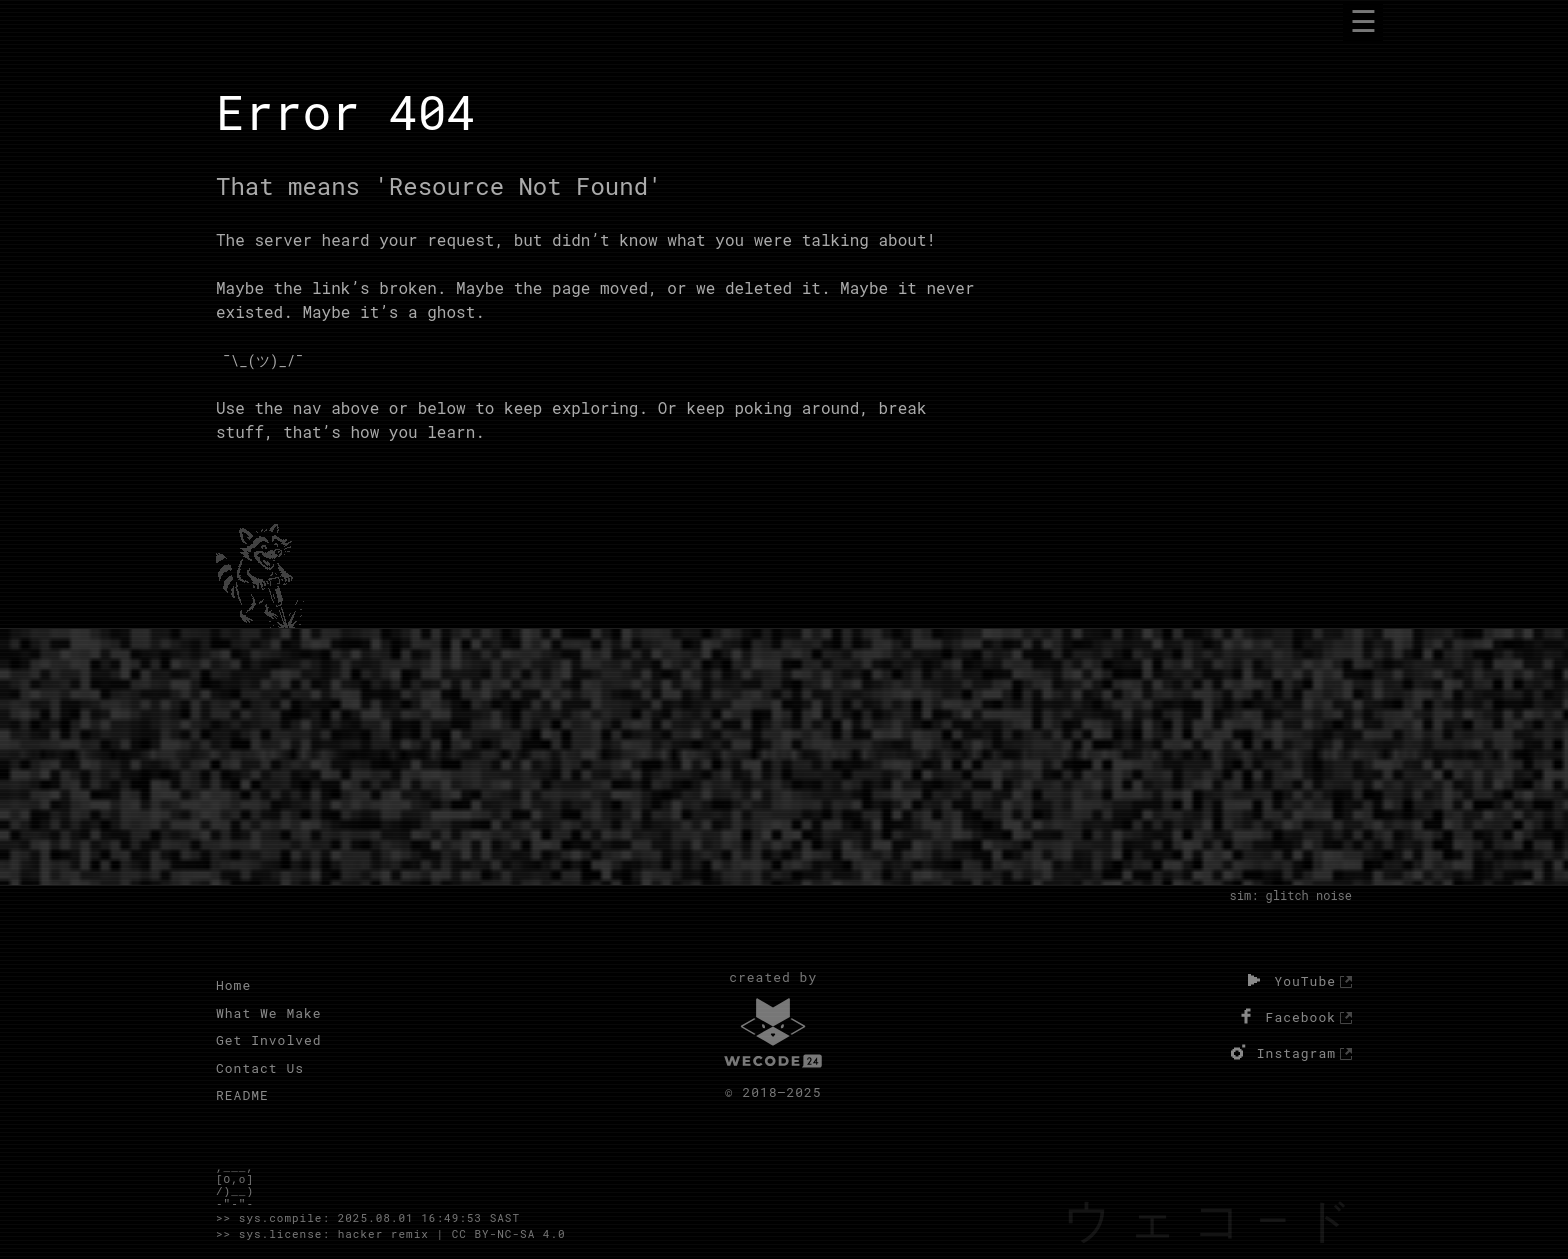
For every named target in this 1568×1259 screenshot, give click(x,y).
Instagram (1280, 1052)
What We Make (269, 1013)
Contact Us (260, 1068)
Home (233, 985)
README (242, 1095)
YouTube (1289, 980)
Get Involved (269, 1040)
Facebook (1285, 1016)
